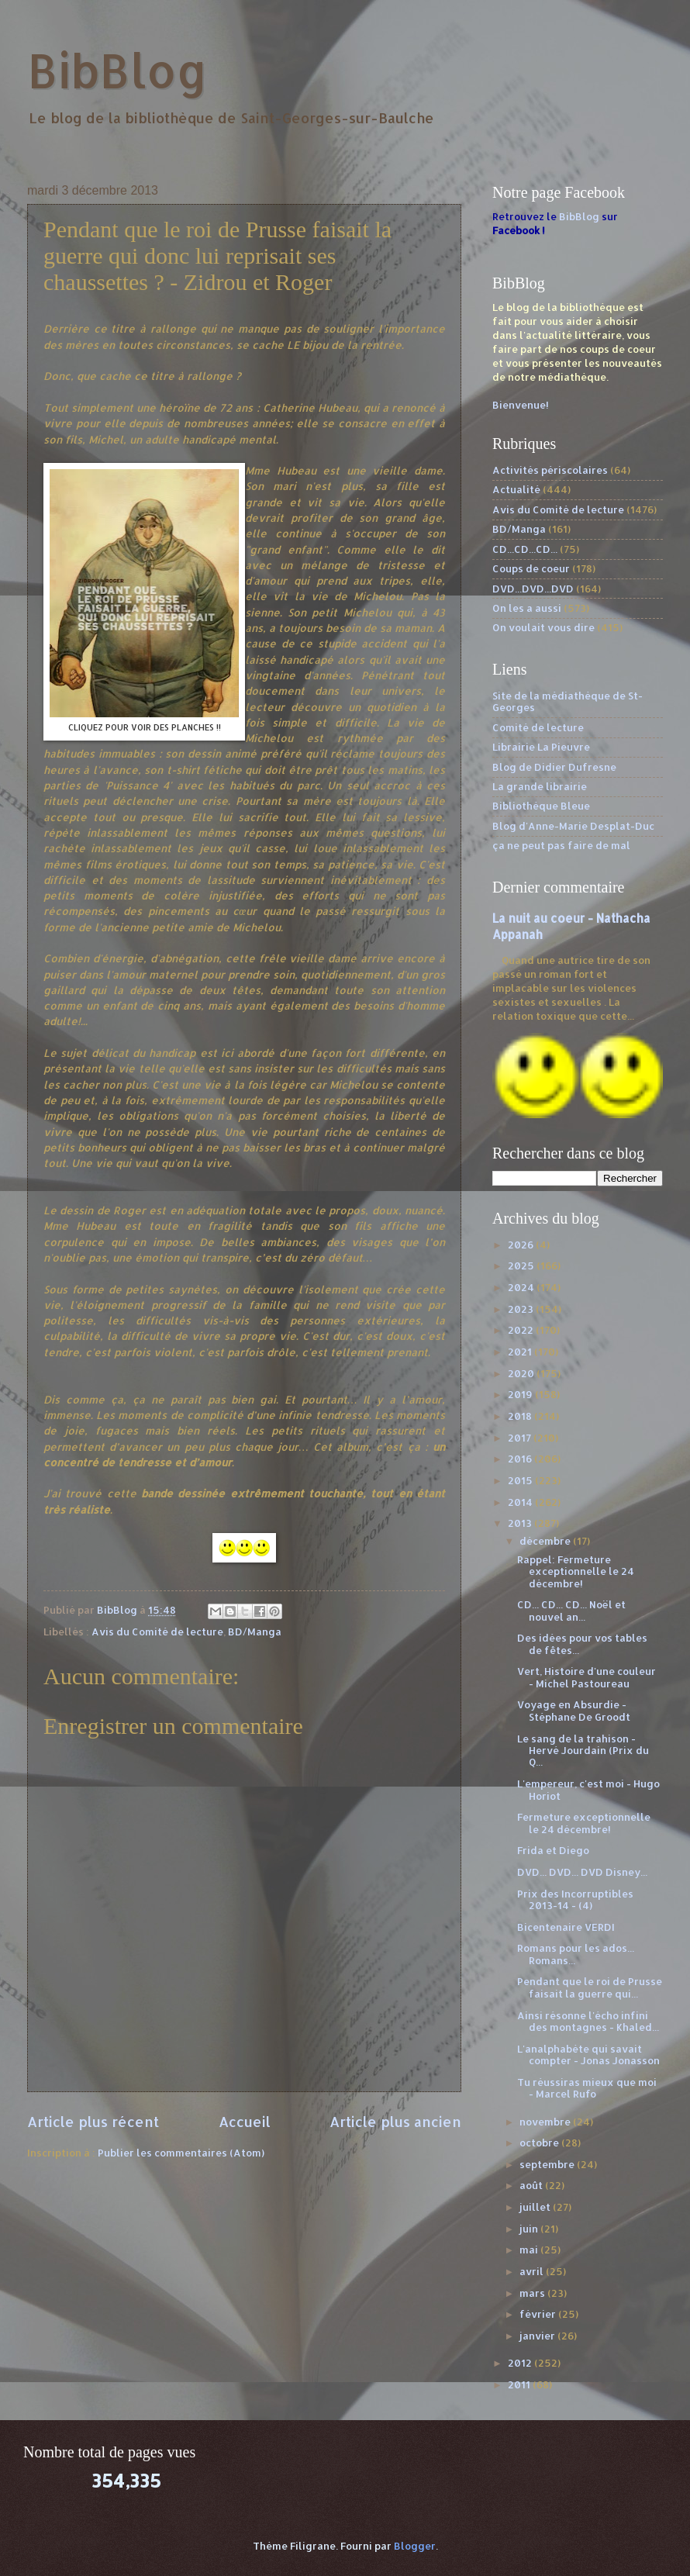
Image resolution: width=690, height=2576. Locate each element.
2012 (521, 2363)
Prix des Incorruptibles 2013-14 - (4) (575, 1899)
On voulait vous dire (543, 627)
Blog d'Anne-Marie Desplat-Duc (573, 826)
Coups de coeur (531, 568)
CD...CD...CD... (524, 549)
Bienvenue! (520, 405)
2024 (522, 1287)
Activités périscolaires (550, 470)
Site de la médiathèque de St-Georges (567, 701)
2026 (522, 1244)
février (538, 2314)
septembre (548, 2164)
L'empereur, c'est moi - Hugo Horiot (588, 1789)
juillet (536, 2207)
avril (532, 2271)
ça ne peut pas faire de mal (561, 845)
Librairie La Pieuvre (541, 747)
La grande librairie (539, 786)
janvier (538, 2335)
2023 (522, 1309)
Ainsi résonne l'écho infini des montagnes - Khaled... (588, 2021)
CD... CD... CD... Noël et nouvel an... (571, 1610)
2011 (520, 2384)
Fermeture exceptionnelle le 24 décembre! (583, 1823)
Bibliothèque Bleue (541, 805)
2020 (522, 1373)
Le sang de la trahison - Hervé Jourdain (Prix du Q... (583, 1750)
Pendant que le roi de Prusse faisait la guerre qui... (589, 1987)
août (532, 2185)
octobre (540, 2142)
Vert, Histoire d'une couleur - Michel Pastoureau (586, 1677)
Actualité (516, 489)
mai (529, 2249)
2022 (522, 1330)
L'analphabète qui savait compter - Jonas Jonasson (588, 2054)
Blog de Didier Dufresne (554, 767)
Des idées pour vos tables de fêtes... (582, 1644)
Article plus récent (93, 2121)
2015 (521, 1480)
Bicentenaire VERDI (566, 1927)
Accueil (245, 2121)
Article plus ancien (395, 2121)
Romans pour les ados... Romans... (575, 1954)
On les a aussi (526, 608)
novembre (546, 2121)
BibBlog (117, 70)
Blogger (415, 2546)
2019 (521, 1394)
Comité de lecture (538, 727)
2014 (521, 1502)
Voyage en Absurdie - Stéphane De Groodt (573, 1710)
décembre (546, 1541)
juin (529, 2228)
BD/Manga (254, 1631)
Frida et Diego (553, 1850)
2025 (522, 1265)
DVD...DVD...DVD (533, 588)
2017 (520, 1437)
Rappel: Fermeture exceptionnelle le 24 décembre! (575, 1571)
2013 (521, 1523)
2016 (521, 1458)
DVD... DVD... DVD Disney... (582, 1872)
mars (533, 2293)
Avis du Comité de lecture (157, 1631)
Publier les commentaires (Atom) (181, 2152)
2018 (521, 1416)
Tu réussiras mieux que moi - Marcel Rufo (587, 2088)
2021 (521, 1351)
